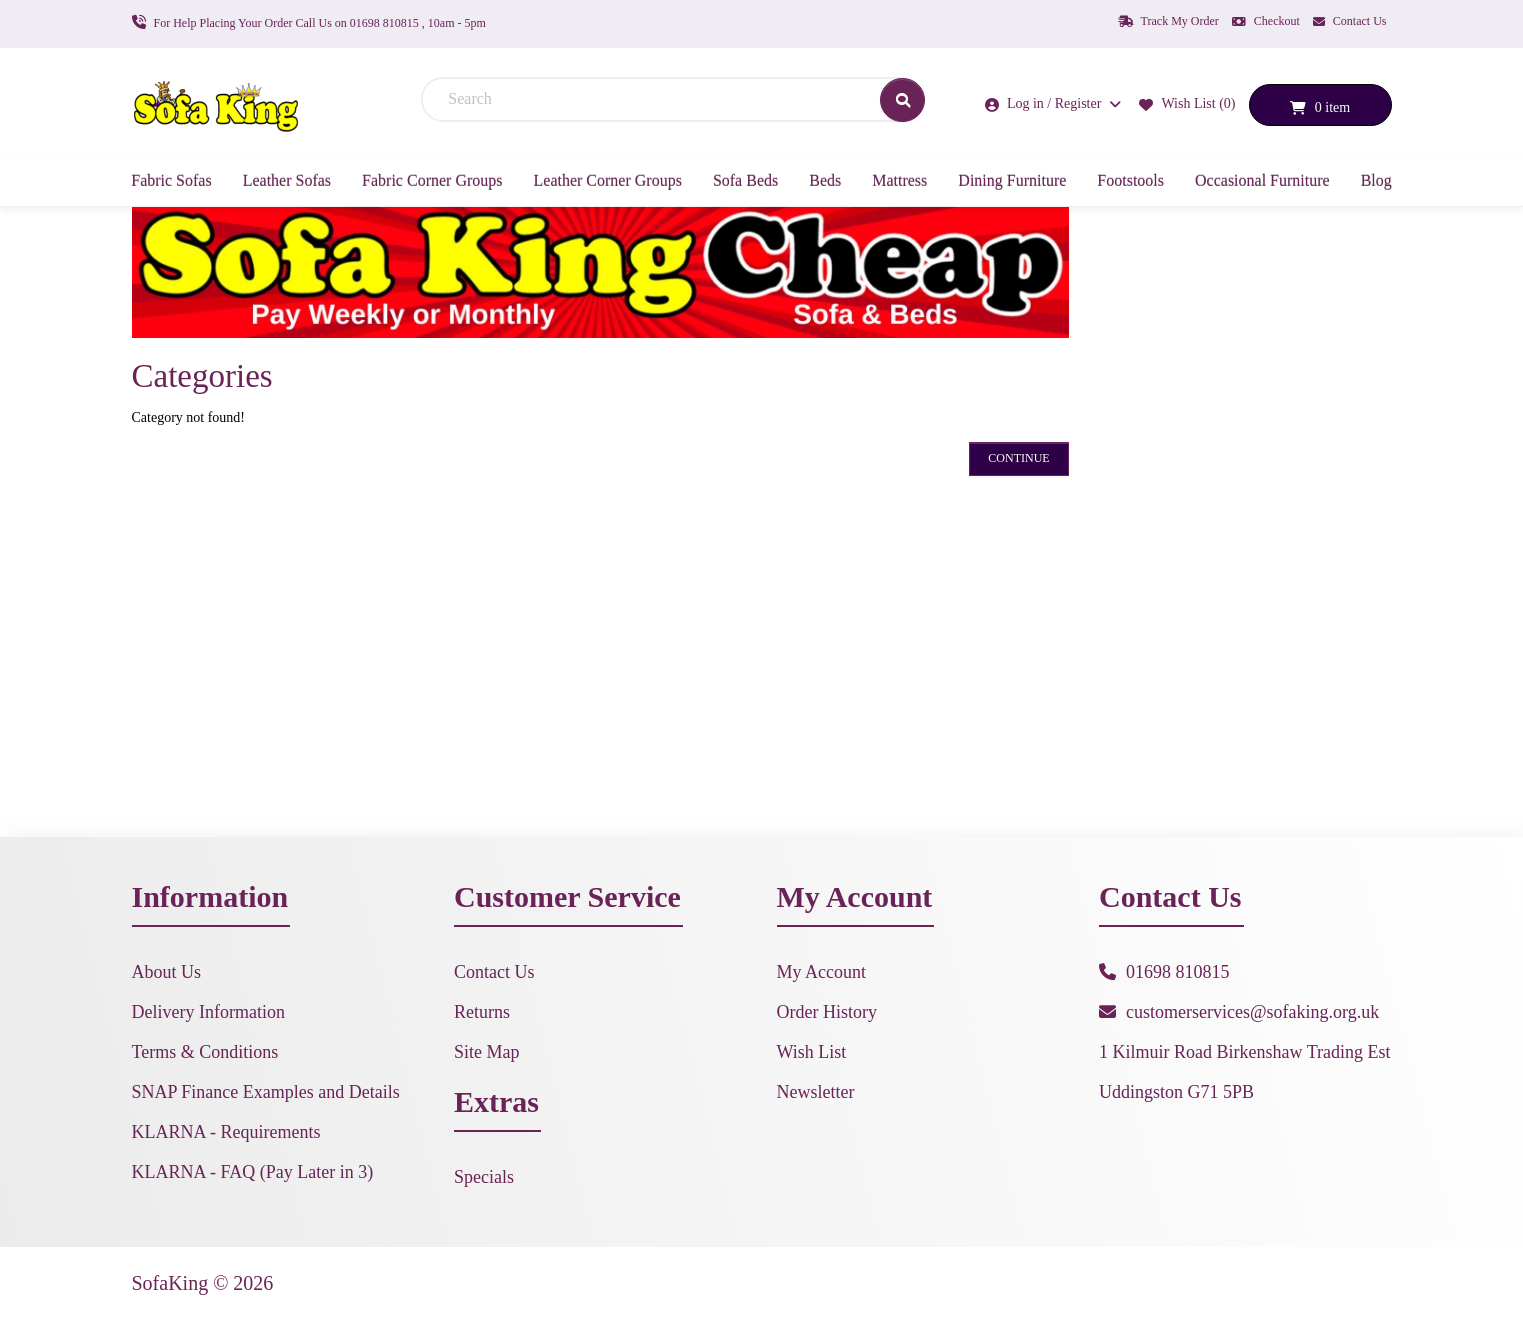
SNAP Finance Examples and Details (266, 1092)
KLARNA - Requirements (226, 1132)
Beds (825, 180)
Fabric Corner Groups (432, 180)
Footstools (1130, 180)
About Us (167, 972)
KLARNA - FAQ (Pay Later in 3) (253, 1172)
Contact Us (1350, 21)
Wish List (812, 1052)
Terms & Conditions (205, 1052)
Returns (482, 1012)
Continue (1018, 458)
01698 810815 (1178, 972)
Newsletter (816, 1092)
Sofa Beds (745, 180)
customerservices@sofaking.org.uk (1252, 1012)
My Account (822, 972)
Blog (1376, 180)
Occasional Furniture (1262, 180)
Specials (484, 1177)
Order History (827, 1012)
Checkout (1266, 21)
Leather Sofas (287, 180)
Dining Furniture (1012, 180)
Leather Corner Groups (608, 180)
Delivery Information (208, 1012)
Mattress (899, 180)
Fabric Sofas (171, 180)
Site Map (487, 1052)
